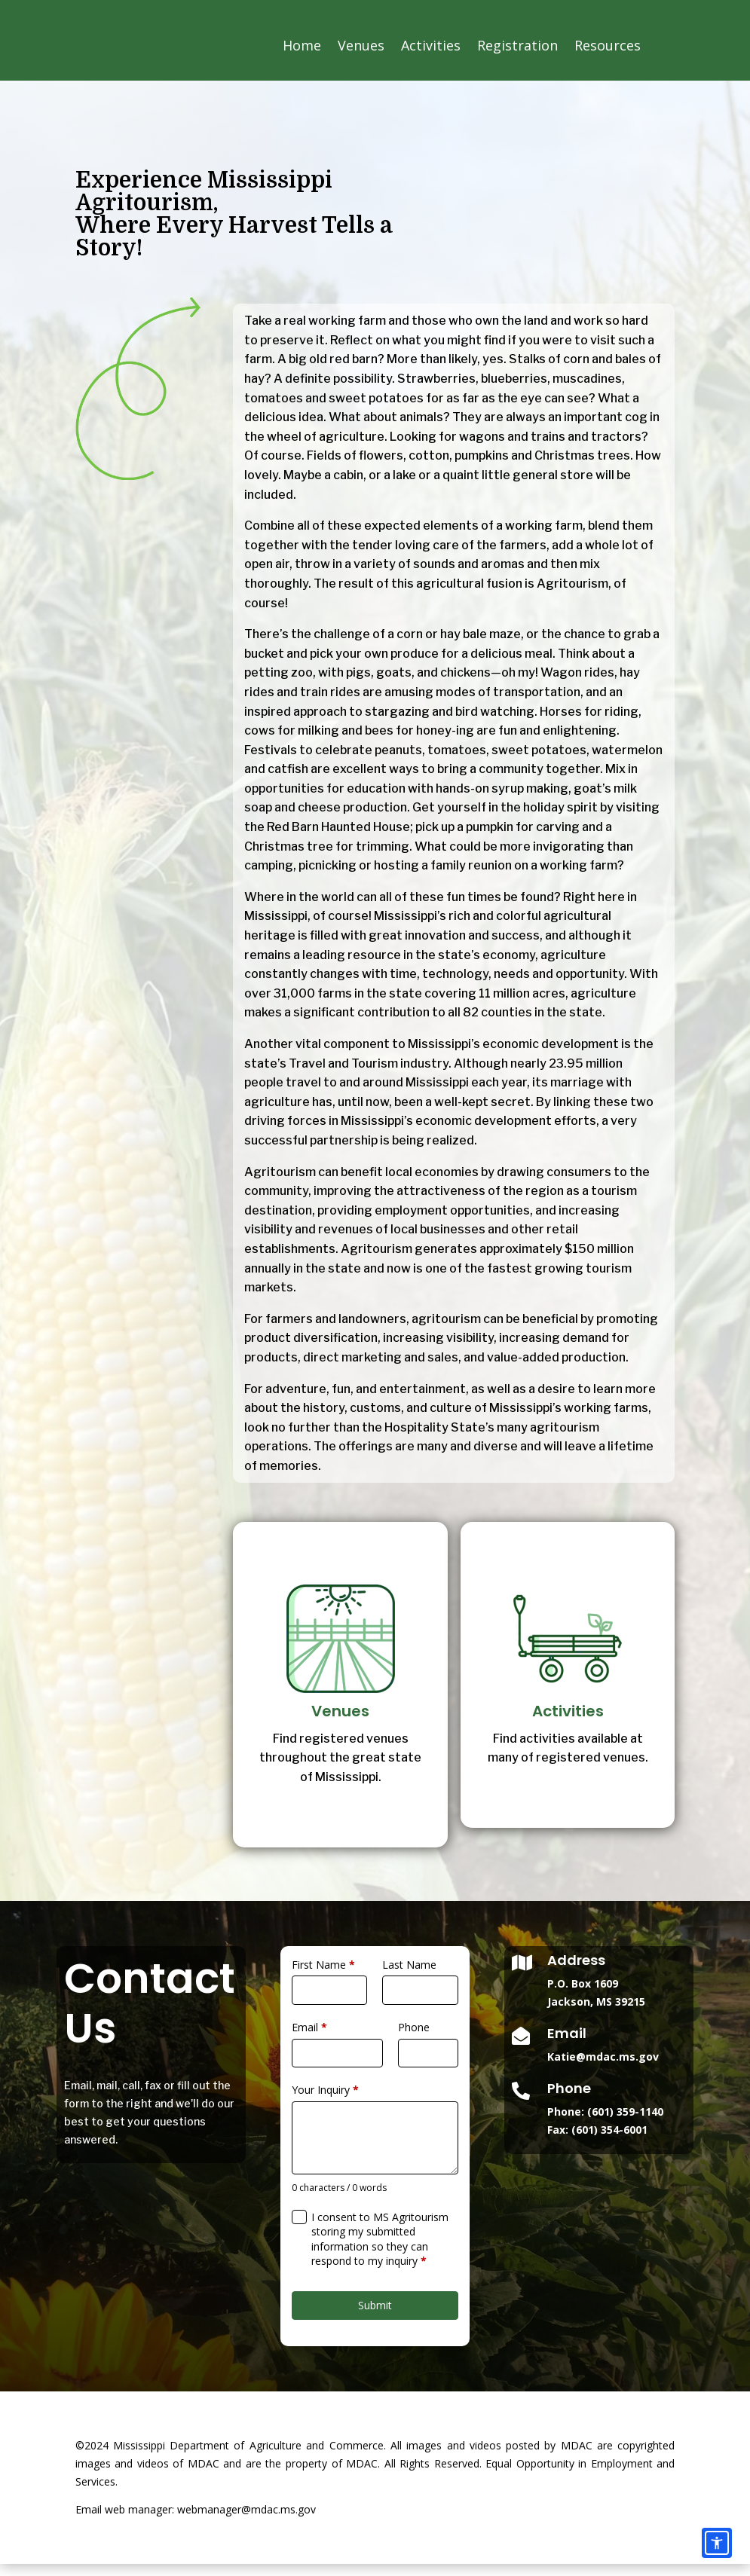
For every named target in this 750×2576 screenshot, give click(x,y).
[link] (167, 88)
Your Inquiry (325, 2102)
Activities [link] (431, 45)
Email (309, 2039)
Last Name (409, 1976)
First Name (323, 1976)
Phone (414, 2039)
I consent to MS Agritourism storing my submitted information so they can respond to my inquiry (379, 2251)
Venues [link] (361, 45)
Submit (375, 2317)
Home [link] (302, 45)
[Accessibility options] (717, 2543)
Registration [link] (517, 45)
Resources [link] (607, 45)
